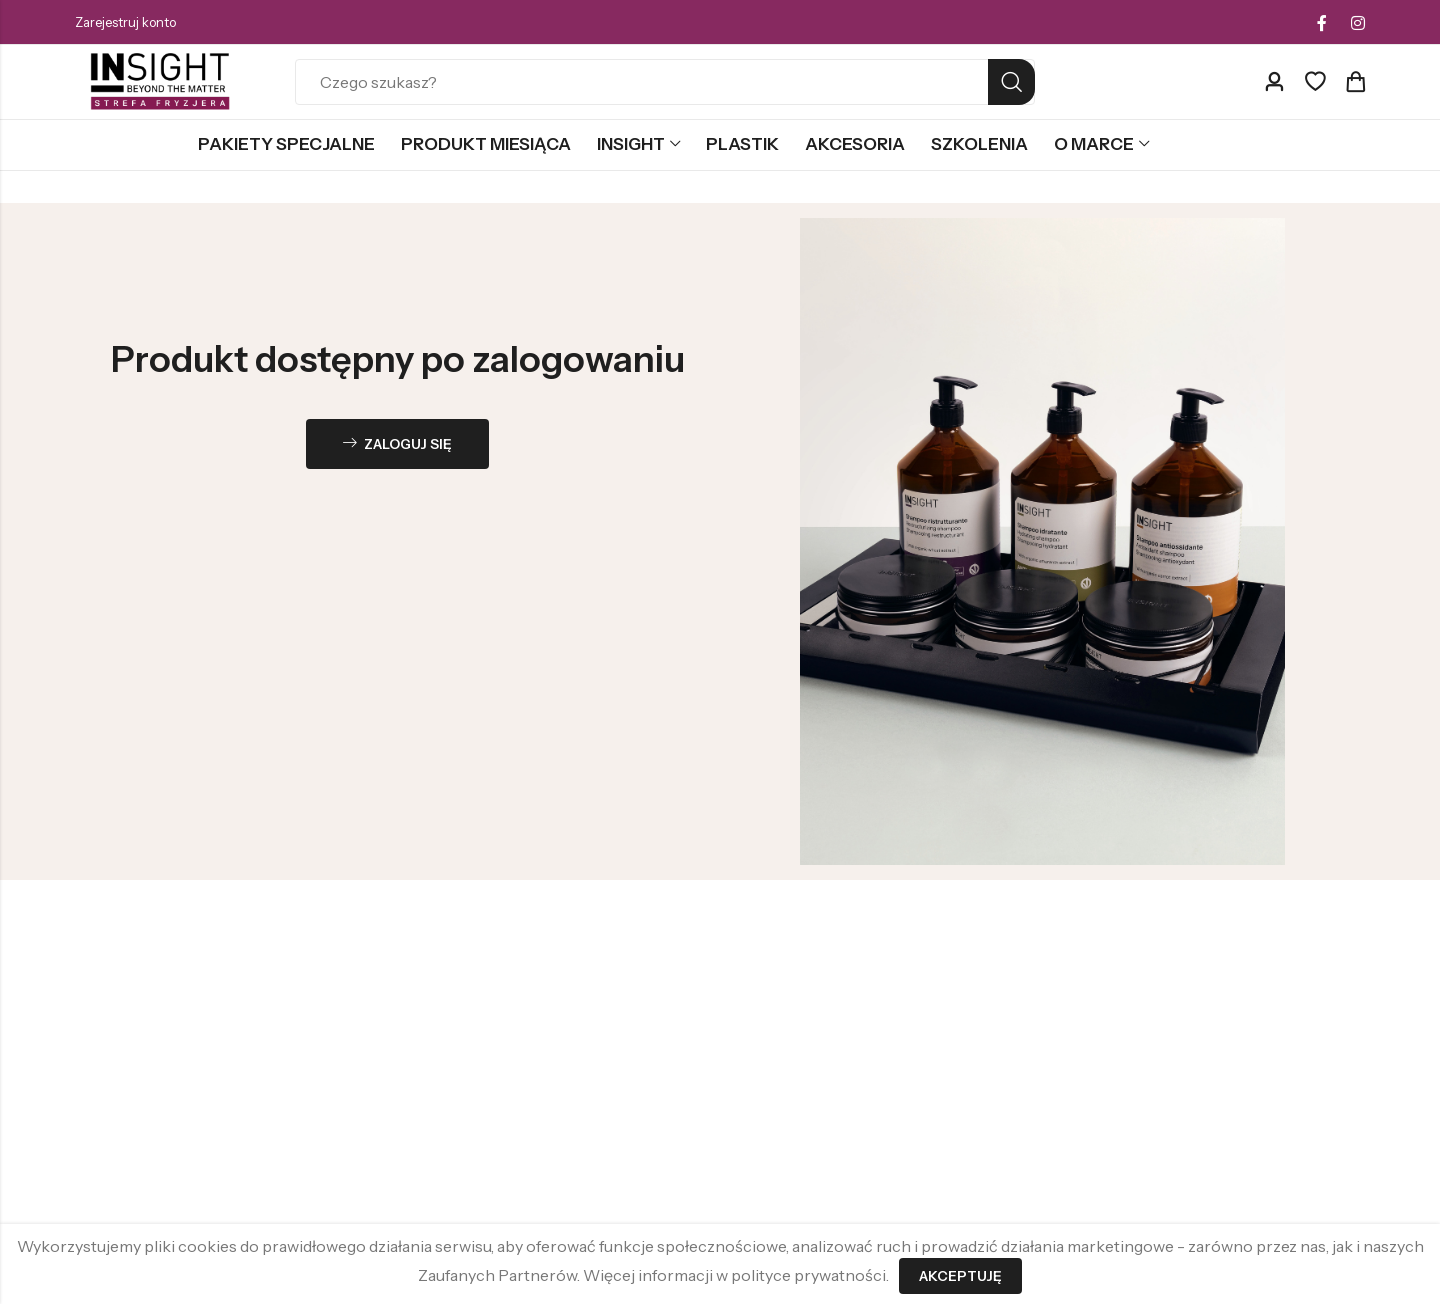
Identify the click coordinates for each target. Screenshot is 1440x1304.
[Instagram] (1358, 23)
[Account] (1274, 82)
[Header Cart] (1355, 82)
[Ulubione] (1315, 82)
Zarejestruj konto (125, 22)
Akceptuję (960, 1276)
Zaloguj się (398, 445)
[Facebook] (1322, 23)
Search (1011, 82)
